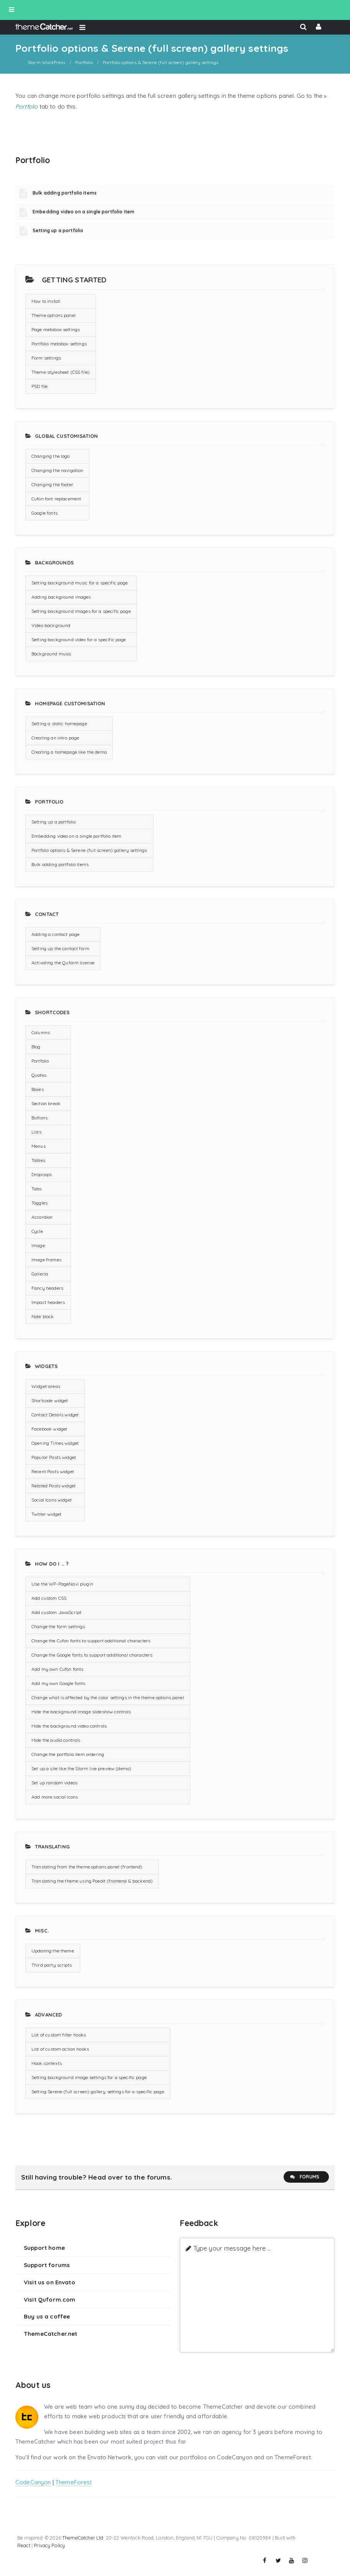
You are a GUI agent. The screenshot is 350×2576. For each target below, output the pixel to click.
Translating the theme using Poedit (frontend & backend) (92, 1881)
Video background (50, 625)
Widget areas (45, 1386)
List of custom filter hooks (58, 2035)
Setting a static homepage (59, 723)
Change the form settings (58, 1626)
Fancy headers (47, 1288)
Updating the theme (52, 1951)
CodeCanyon (33, 2482)
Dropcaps (41, 1174)
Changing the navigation (57, 470)
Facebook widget (49, 1429)
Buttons (39, 1118)
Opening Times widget (55, 1443)
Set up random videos (54, 1783)
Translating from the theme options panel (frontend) (87, 1867)
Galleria (39, 1274)
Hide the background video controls (69, 1726)
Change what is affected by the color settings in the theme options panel (107, 1697)
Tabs (36, 1188)
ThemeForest (73, 2482)
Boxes (37, 1089)
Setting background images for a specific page (81, 611)
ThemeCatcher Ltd (82, 2538)
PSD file (39, 386)
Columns (40, 1032)
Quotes (38, 1075)
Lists (36, 1132)
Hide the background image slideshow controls (81, 1712)
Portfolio (40, 1061)
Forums (304, 2177)
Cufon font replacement (56, 499)
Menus (38, 1146)
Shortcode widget (49, 1400)
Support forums (47, 2265)
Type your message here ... (232, 2248)
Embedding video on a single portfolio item (83, 212)
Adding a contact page (55, 934)
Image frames (46, 1259)
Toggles (39, 1203)
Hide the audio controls (55, 1740)
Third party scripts (51, 1965)
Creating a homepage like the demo (69, 752)
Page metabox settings (55, 329)
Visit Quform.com (49, 2299)
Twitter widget (46, 1514)
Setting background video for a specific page (78, 639)
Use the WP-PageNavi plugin (62, 1584)
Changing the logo (50, 456)
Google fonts (44, 513)
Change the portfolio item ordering (67, 1754)
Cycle (37, 1231)
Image (38, 1245)
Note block (42, 1316)
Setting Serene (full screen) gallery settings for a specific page (97, 2091)
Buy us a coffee (47, 2316)
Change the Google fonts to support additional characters (91, 1655)
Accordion (42, 1217)
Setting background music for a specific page (79, 583)
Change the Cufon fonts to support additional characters (90, 1641)
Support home (44, 2247)
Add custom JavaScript (56, 1612)
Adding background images (61, 597)
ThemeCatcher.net (50, 2333)
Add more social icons (54, 1797)
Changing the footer (52, 484)
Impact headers (48, 1302)
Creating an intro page (55, 738)
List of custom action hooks (60, 2049)
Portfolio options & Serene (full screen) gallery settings (89, 850)
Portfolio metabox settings (59, 344)
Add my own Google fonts (58, 1683)
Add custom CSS (48, 1598)
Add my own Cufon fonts (57, 1669)
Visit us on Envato (49, 2282)
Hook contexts (46, 2063)
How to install (45, 301)
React (23, 2545)
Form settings (46, 358)
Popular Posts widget (53, 1457)
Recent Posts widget (52, 1471)
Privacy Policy (49, 2545)
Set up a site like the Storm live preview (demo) (81, 1768)
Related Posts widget (53, 1486)
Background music (51, 654)
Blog (36, 1047)
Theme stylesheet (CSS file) (60, 372)
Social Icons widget (51, 1500)
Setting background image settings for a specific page (89, 2077)
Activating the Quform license (62, 962)
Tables (38, 1160)
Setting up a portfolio (58, 230)
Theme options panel (53, 315)
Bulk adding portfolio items (65, 193)
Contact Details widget (55, 1415)
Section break (46, 1103)
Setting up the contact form (60, 948)
